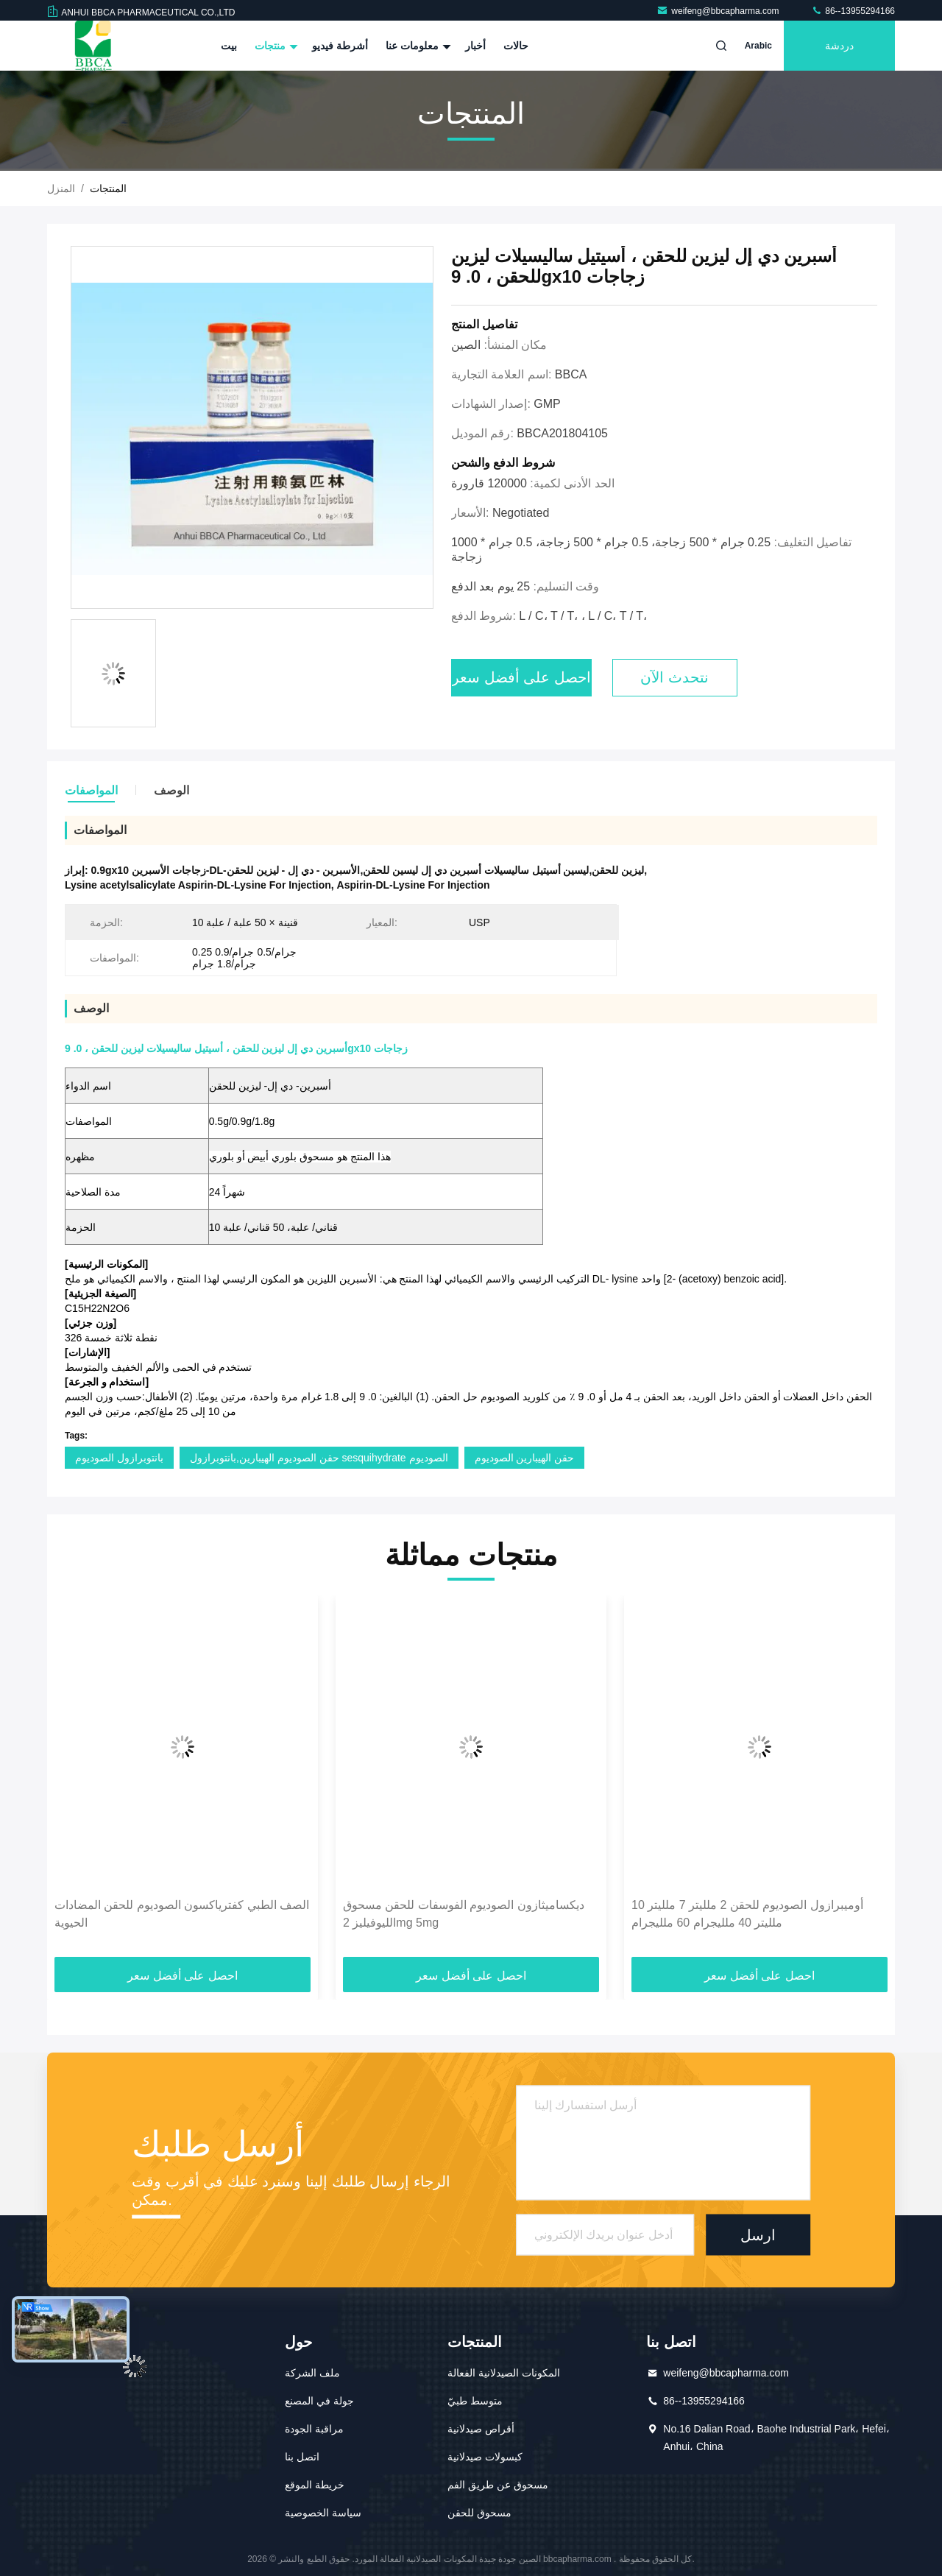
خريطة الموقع (314, 2485)
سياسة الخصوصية (323, 2513)
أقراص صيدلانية (480, 2429)
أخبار (475, 46)
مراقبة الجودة (314, 2429)
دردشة (839, 46)
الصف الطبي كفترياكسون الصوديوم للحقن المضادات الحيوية (181, 1914)
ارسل (758, 2234)
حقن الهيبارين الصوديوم (525, 1458)
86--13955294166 (853, 11)
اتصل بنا (302, 2457)
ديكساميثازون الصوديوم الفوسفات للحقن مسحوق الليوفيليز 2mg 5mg (463, 1914)
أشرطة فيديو (340, 46)
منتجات (274, 46)
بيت (229, 46)
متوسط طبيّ (475, 2401)
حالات (515, 46)
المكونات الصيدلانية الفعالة (503, 2373)
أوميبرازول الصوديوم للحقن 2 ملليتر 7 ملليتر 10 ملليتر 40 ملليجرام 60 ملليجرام (747, 1914)
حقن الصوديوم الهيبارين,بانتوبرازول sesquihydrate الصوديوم (319, 1458)
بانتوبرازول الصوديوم (119, 1458)
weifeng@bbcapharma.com (719, 11)
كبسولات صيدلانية (485, 2457)
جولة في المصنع (319, 2401)
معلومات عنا (416, 46)
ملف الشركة (312, 2373)
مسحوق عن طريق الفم (497, 2485)
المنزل (61, 188)
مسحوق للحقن (479, 2513)
